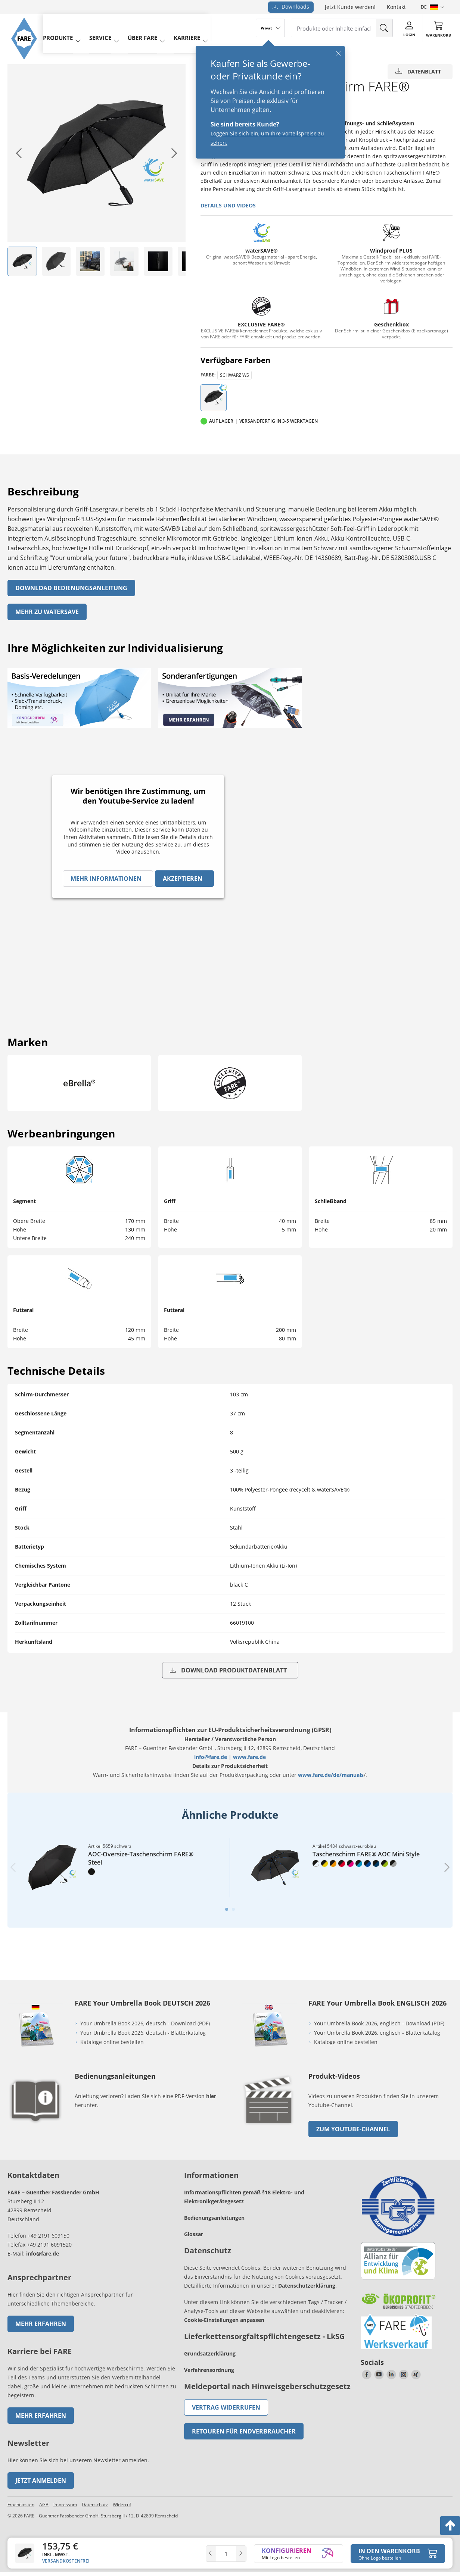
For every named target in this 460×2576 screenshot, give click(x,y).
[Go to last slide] (18, 153)
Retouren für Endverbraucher (244, 2431)
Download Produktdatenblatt (228, 1670)
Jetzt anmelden (40, 2480)
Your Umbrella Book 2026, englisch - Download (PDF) (379, 2023)
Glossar (193, 2234)
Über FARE (140, 27)
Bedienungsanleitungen (214, 2217)
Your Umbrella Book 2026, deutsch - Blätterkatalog (143, 2032)
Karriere (181, 27)
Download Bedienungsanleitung (71, 588)
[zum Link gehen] (269, 2126)
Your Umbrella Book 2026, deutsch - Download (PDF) (145, 2023)
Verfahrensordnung (209, 2369)
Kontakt (396, 6)
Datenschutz (95, 2504)
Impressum (65, 2504)
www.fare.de (249, 1756)
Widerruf (122, 2504)
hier (211, 2096)
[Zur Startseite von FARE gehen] (27, 65)
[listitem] (22, 261)
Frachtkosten (20, 2504)
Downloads (291, 6)
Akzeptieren (182, 878)
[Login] (409, 27)
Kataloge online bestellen (112, 2042)
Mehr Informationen (106, 878)
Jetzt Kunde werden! (350, 6)
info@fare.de (210, 1756)
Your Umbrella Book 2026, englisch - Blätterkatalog (378, 2032)
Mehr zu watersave (47, 612)
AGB (44, 2504)
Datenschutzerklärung (306, 2285)
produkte (62, 27)
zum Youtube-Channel (353, 2129)
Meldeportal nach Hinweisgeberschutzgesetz (267, 2386)
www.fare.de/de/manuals (331, 1774)
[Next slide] (174, 153)
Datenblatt (418, 71)
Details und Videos (228, 205)
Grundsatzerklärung (210, 2353)
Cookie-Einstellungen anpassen (224, 2319)
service (100, 27)
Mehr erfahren (40, 2324)
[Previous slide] (13, 1867)
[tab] (226, 1909)
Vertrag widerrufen (226, 2407)
